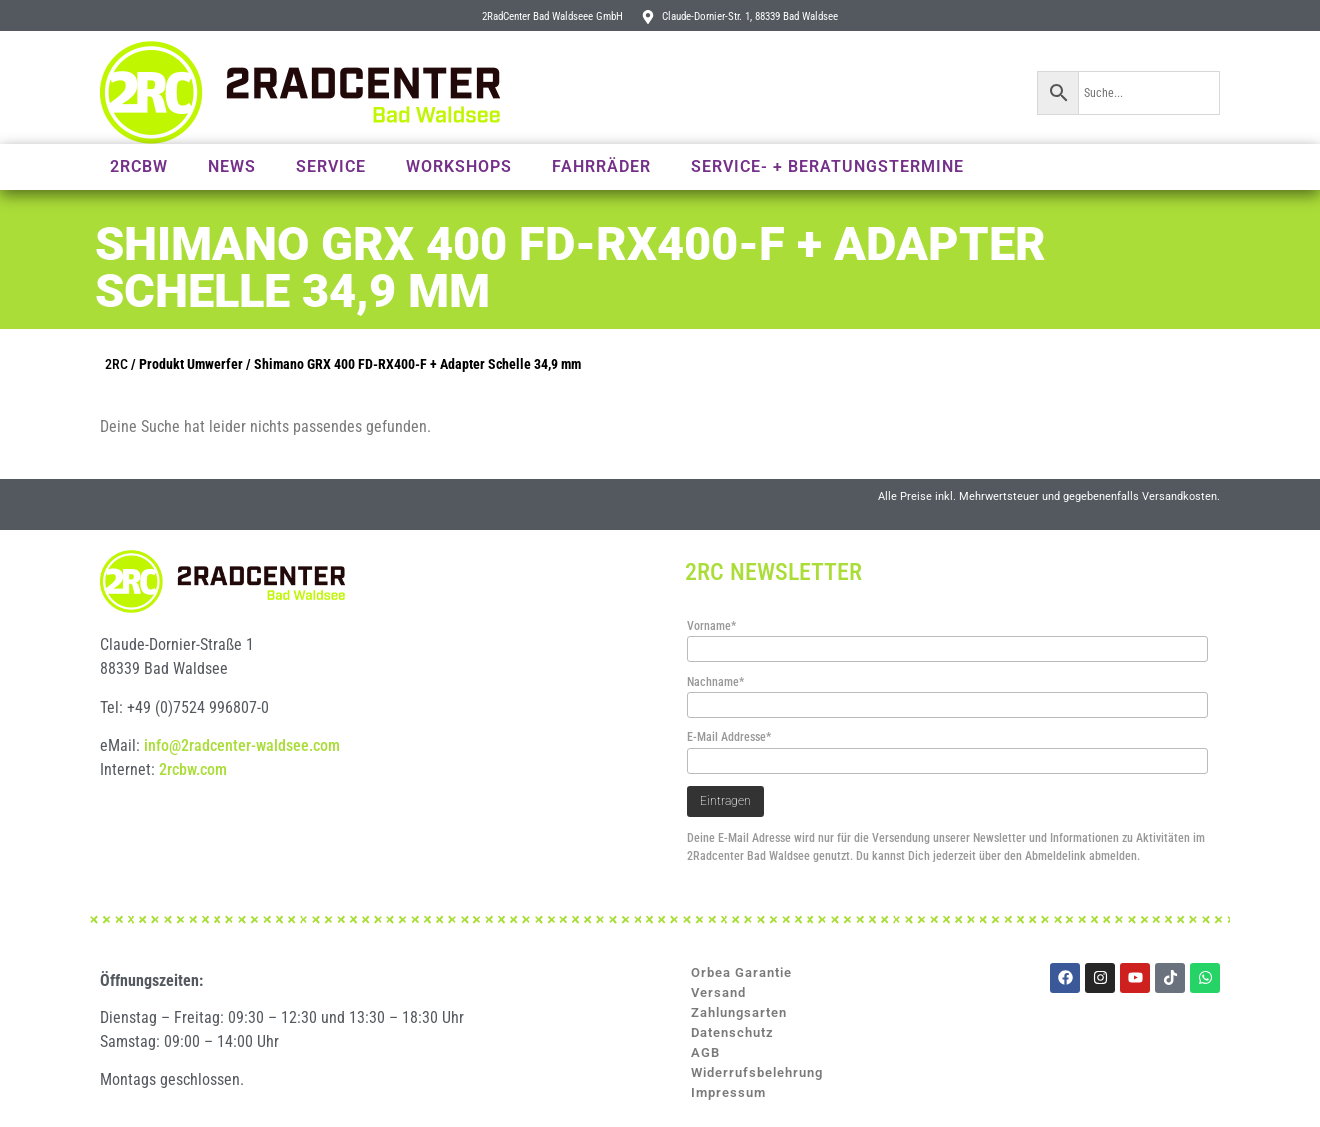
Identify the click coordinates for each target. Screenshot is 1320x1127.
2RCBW (139, 166)
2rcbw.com (193, 769)
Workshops (459, 166)
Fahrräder (601, 166)
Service (331, 166)
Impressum (728, 1092)
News (232, 166)
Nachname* (715, 682)
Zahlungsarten (739, 1012)
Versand (718, 992)
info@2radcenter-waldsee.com (242, 745)
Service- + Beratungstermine (827, 166)
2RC (116, 364)
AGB (705, 1052)
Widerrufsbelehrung (757, 1072)
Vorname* (711, 626)
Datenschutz (732, 1032)
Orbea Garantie (741, 972)
